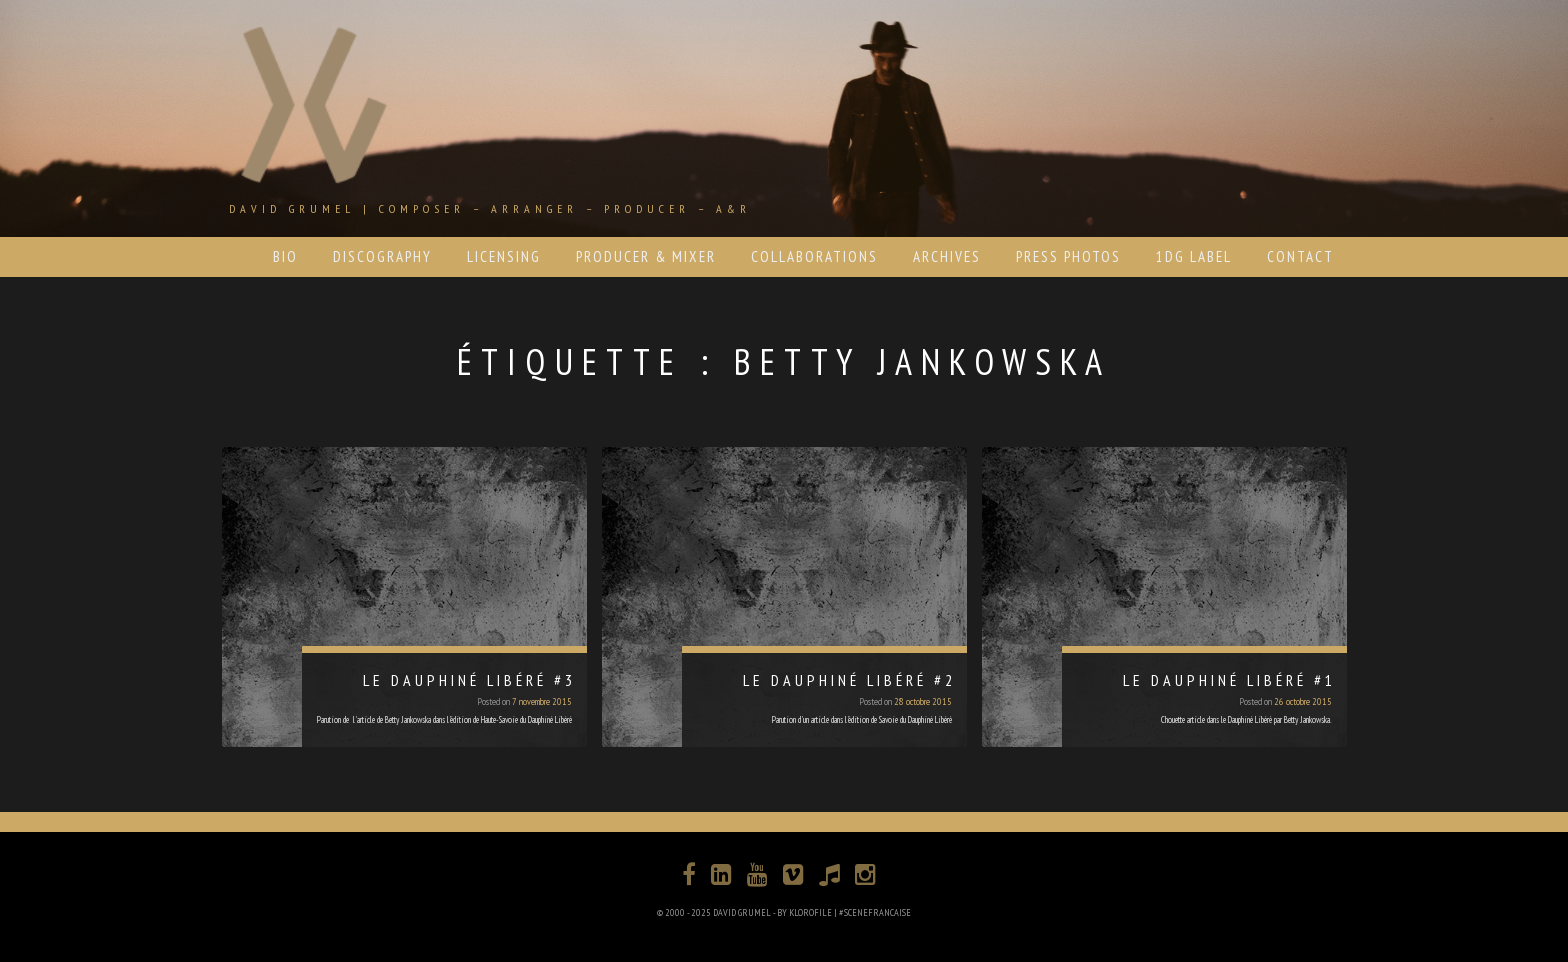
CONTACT (1300, 256)
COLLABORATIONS (814, 256)
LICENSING (504, 256)
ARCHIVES (947, 256)
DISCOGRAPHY (382, 256)
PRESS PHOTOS (1068, 256)
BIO (285, 256)
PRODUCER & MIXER (646, 256)
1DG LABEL (1194, 256)
